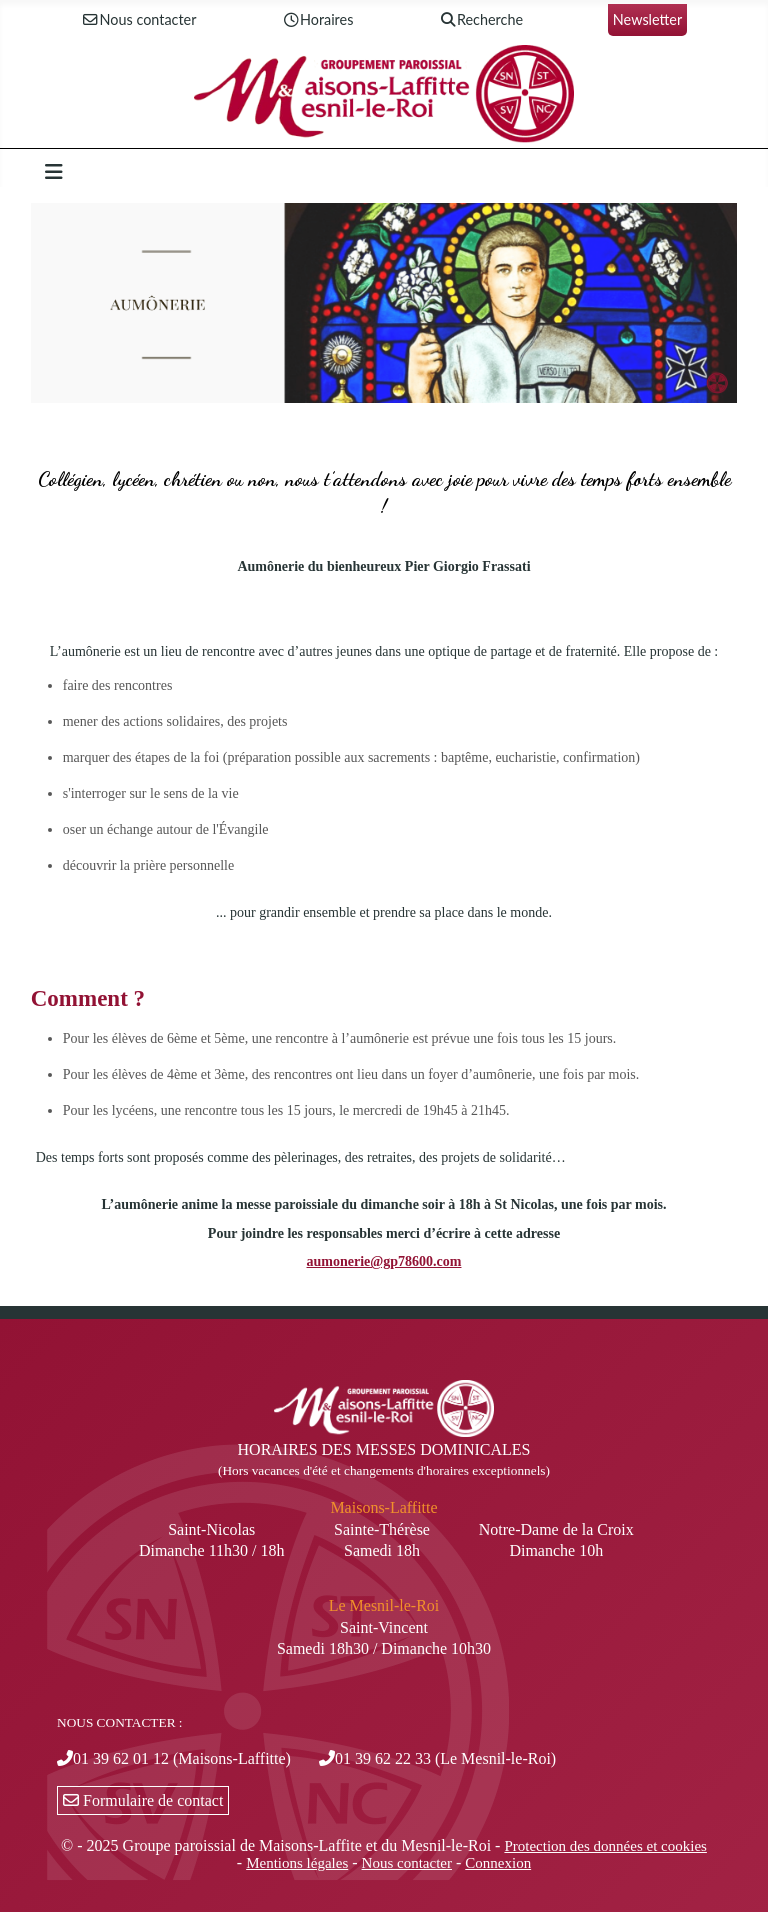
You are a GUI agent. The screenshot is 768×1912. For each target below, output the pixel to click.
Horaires (317, 20)
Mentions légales (297, 1863)
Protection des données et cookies (605, 1846)
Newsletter (647, 19)
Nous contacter (139, 20)
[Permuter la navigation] (54, 172)
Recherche (480, 20)
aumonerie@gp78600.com (384, 1261)
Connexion (498, 1863)
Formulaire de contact (143, 1800)
